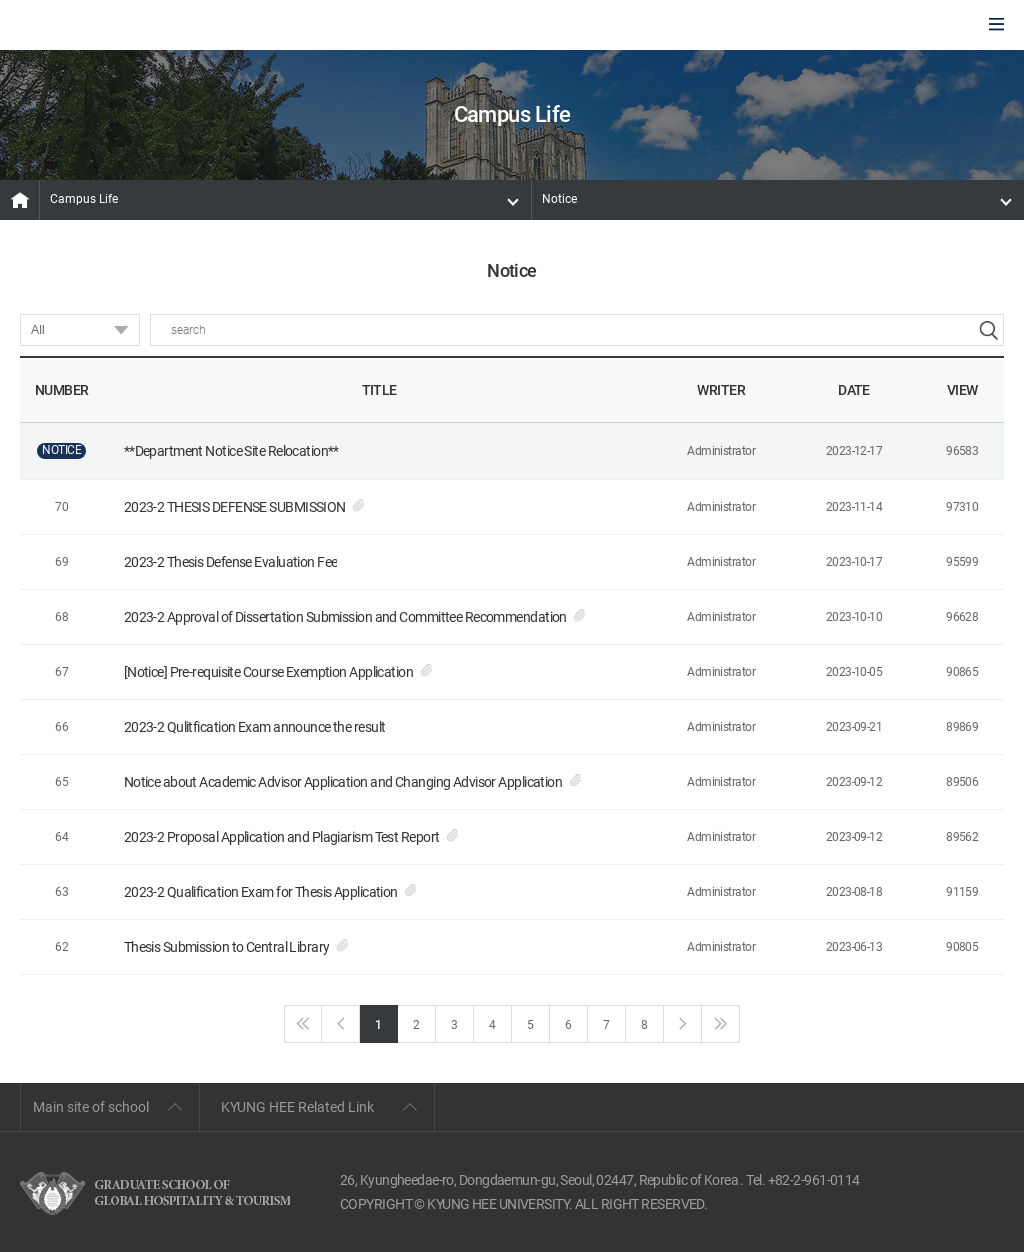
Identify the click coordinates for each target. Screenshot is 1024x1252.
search (988, 330)
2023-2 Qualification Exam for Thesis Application (261, 892)
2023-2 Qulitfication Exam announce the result (255, 727)
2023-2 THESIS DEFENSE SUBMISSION (235, 507)
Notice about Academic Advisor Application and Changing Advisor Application (343, 782)
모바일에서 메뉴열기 (996, 25)
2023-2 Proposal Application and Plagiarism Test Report (282, 837)
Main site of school (91, 1107)
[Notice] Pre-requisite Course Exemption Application (268, 672)
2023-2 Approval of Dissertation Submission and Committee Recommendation (345, 617)
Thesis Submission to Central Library (227, 947)
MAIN (20, 200)
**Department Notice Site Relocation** (231, 451)
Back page (341, 1024)
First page (303, 1024)
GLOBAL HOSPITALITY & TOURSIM (121, 26)
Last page (721, 1024)
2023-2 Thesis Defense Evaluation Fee (231, 562)
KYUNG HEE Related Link (297, 1107)
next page (683, 1024)
